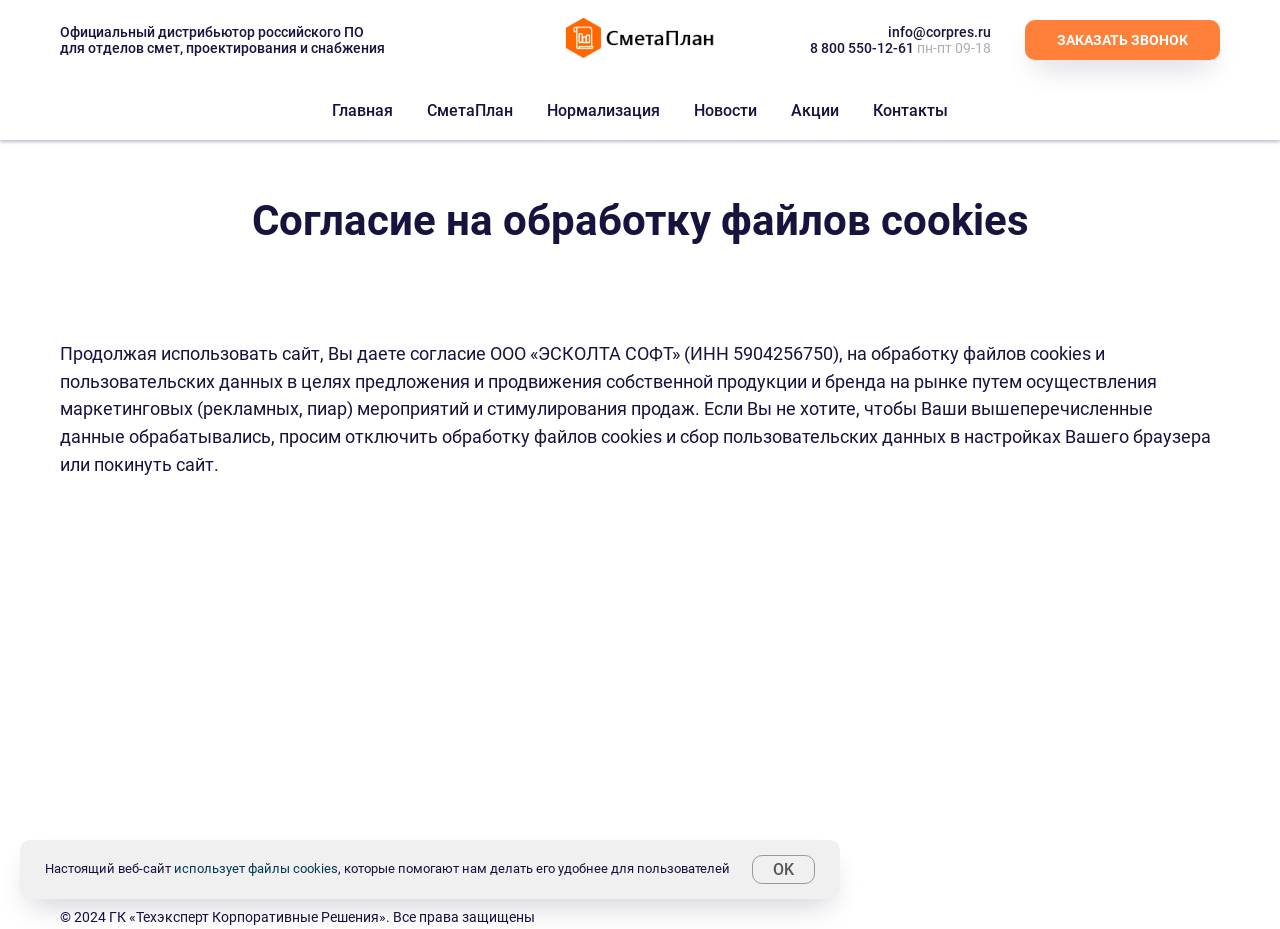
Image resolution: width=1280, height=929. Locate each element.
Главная (362, 110)
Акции (815, 110)
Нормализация (603, 110)
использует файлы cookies (256, 868)
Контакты (910, 110)
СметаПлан (470, 110)
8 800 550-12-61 (862, 48)
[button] (1122, 40)
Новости (725, 110)
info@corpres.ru (939, 32)
